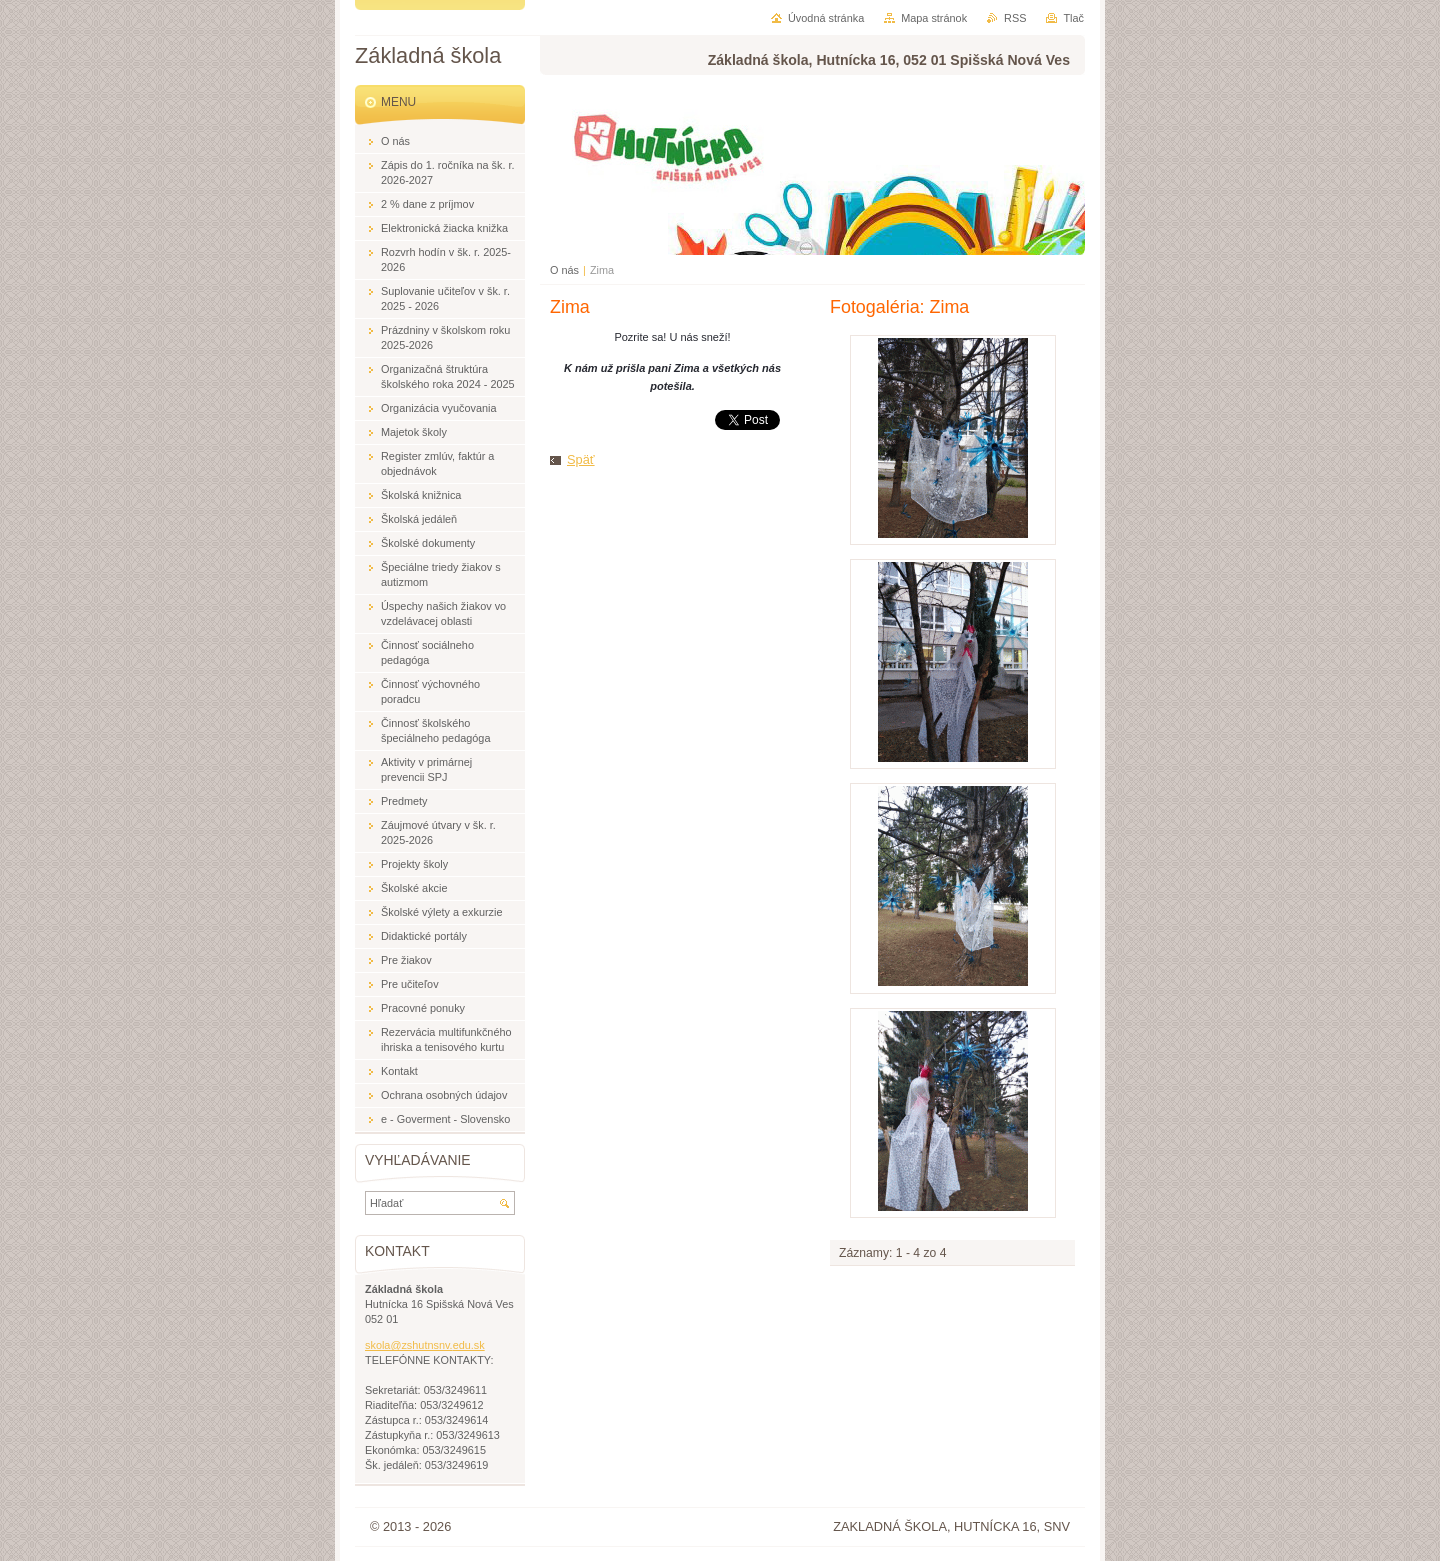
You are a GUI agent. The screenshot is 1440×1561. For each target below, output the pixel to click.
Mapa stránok (934, 18)
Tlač (1073, 18)
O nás (564, 270)
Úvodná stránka (826, 18)
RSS (1015, 18)
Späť (581, 459)
